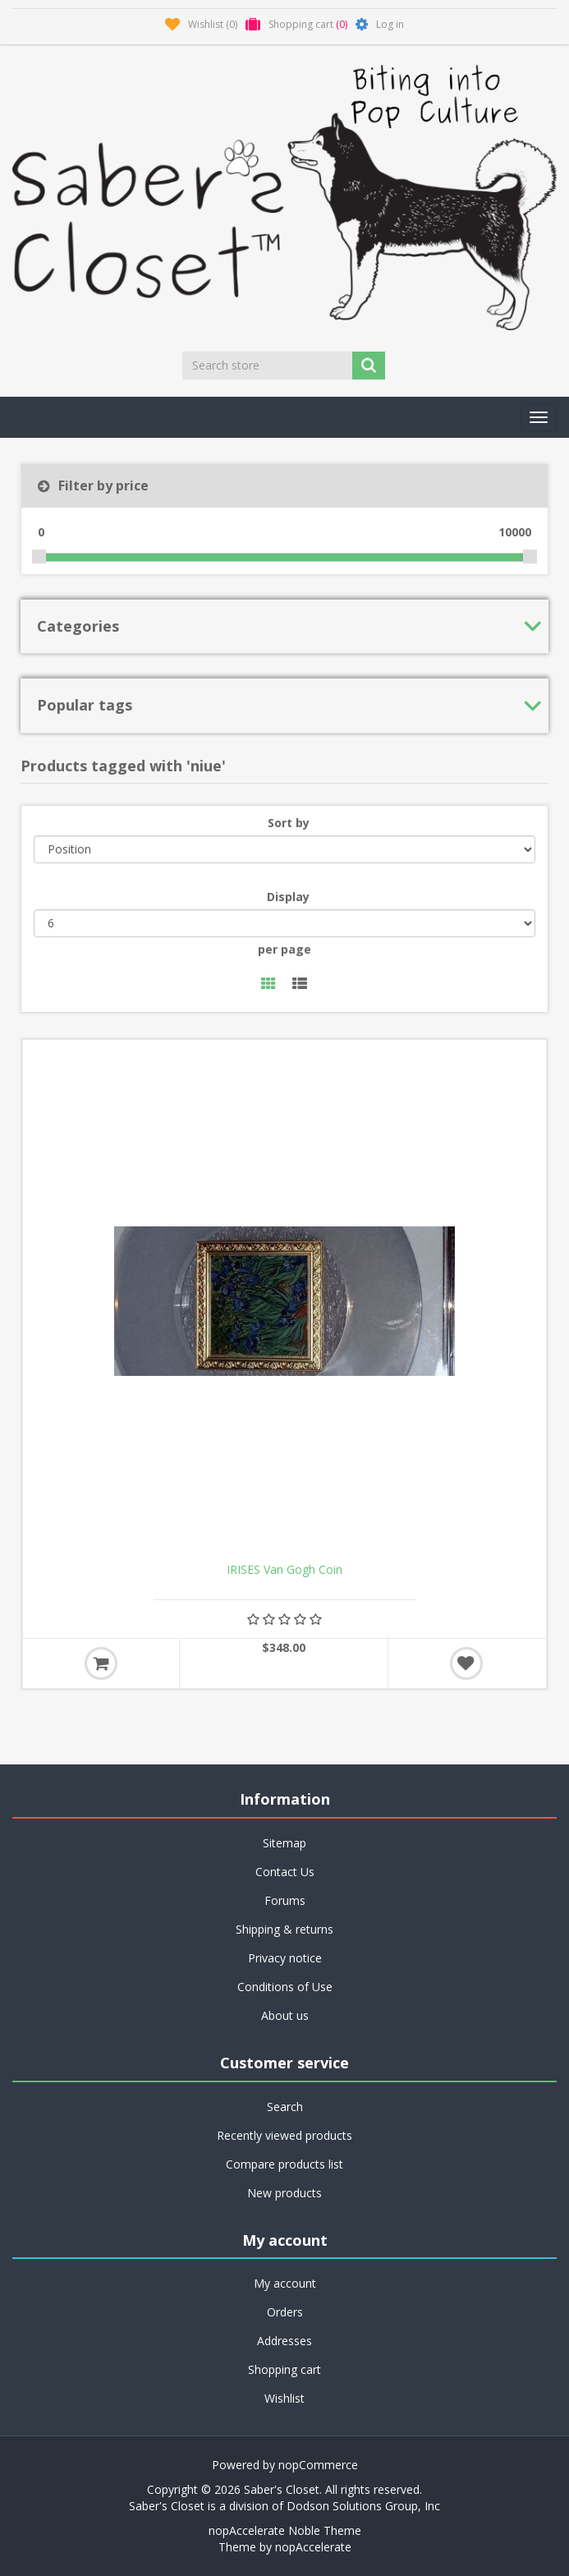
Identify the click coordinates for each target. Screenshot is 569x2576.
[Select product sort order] (284, 849)
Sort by (289, 822)
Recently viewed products (284, 2135)
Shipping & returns (284, 1929)
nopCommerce (318, 2464)
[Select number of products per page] (284, 923)
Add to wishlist (466, 1663)
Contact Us (284, 1871)
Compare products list (284, 2164)
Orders (285, 2312)
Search (285, 2106)
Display (288, 896)
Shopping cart (284, 2369)
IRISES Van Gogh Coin (284, 1569)
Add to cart (101, 1663)
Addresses (284, 2340)
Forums (284, 1900)
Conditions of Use (285, 1986)
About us (285, 2015)
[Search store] (268, 366)
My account (285, 2283)
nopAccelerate (313, 2547)
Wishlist (284, 2398)
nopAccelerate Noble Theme (285, 2530)
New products (284, 2193)
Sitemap (284, 1843)
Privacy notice (285, 1958)
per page (284, 949)
